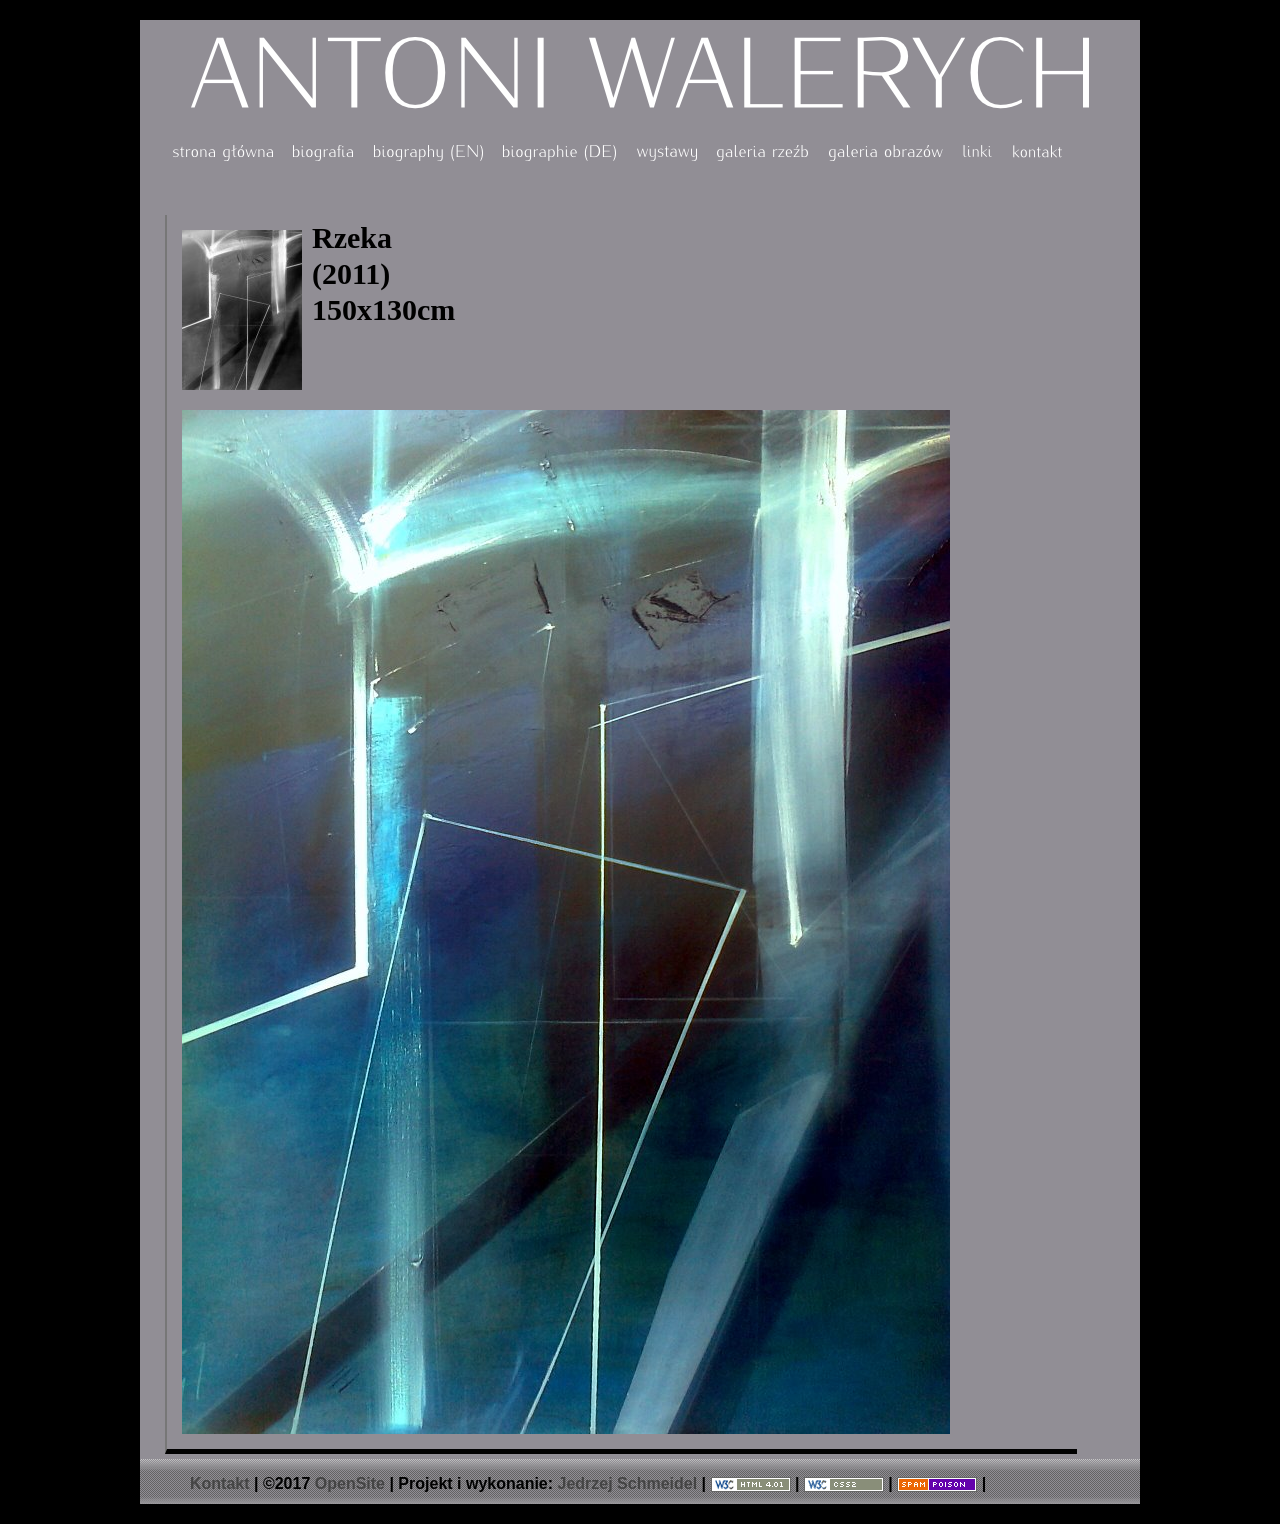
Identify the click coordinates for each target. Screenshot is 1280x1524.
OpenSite (350, 1483)
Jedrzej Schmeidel (628, 1483)
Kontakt (220, 1483)
